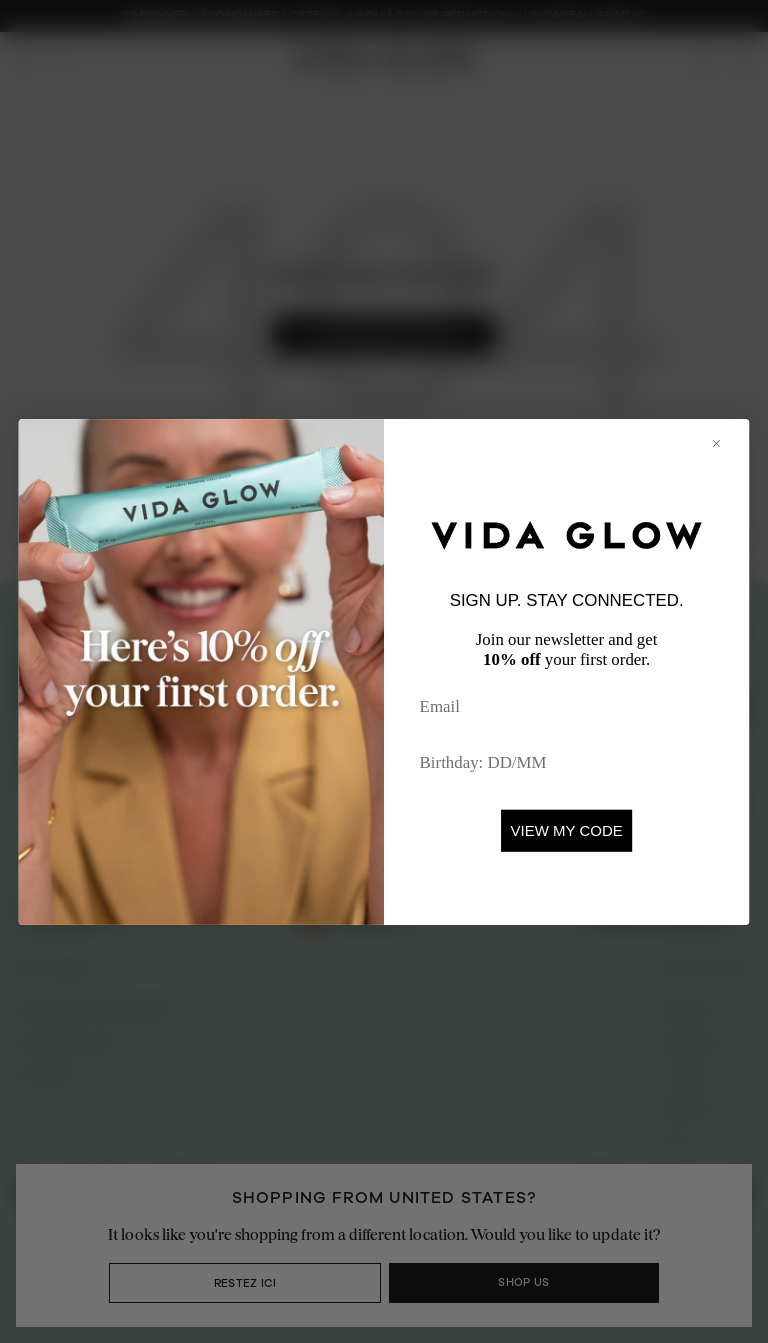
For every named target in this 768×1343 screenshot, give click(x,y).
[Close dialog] (725, 442)
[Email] (567, 706)
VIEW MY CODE (567, 830)
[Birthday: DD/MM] (567, 762)
